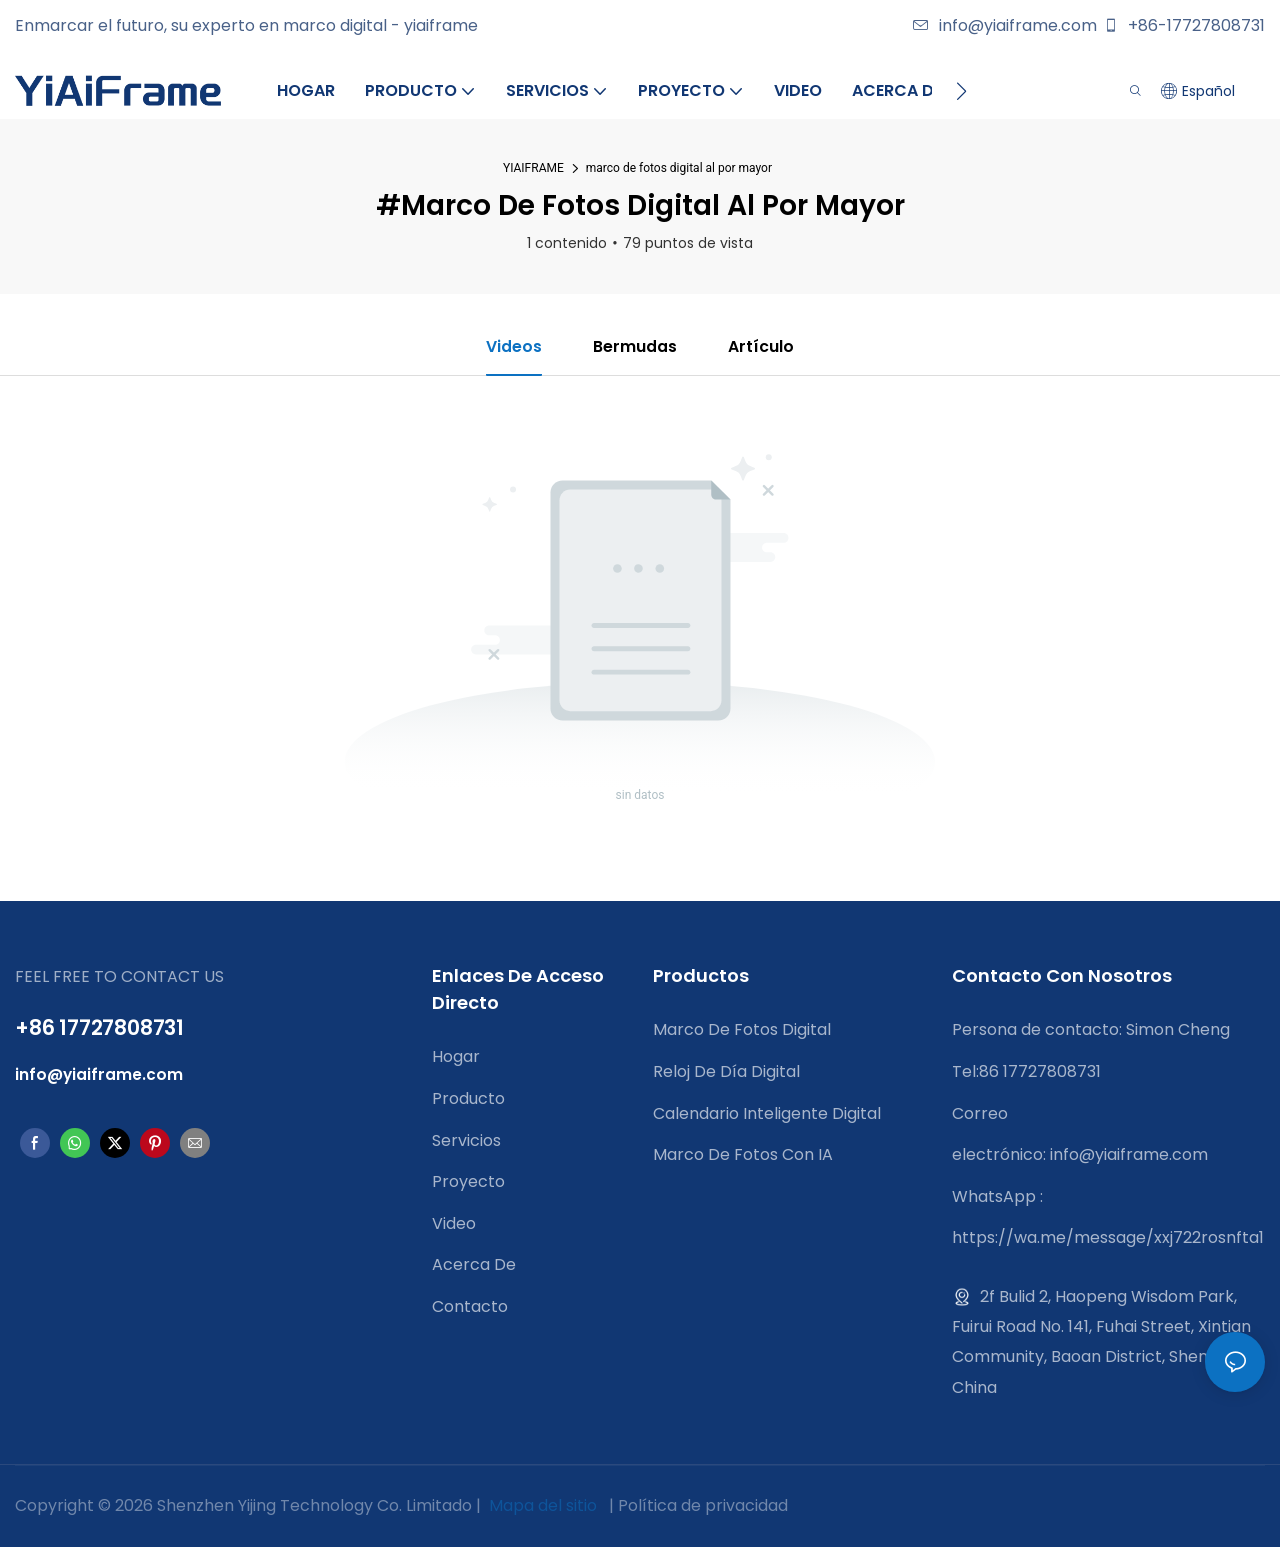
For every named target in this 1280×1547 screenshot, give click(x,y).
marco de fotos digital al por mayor (679, 168)
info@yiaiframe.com (1005, 25)
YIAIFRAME (533, 168)
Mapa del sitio (543, 1506)
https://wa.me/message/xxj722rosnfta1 (1108, 1238)
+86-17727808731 (1184, 25)
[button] (961, 91)
